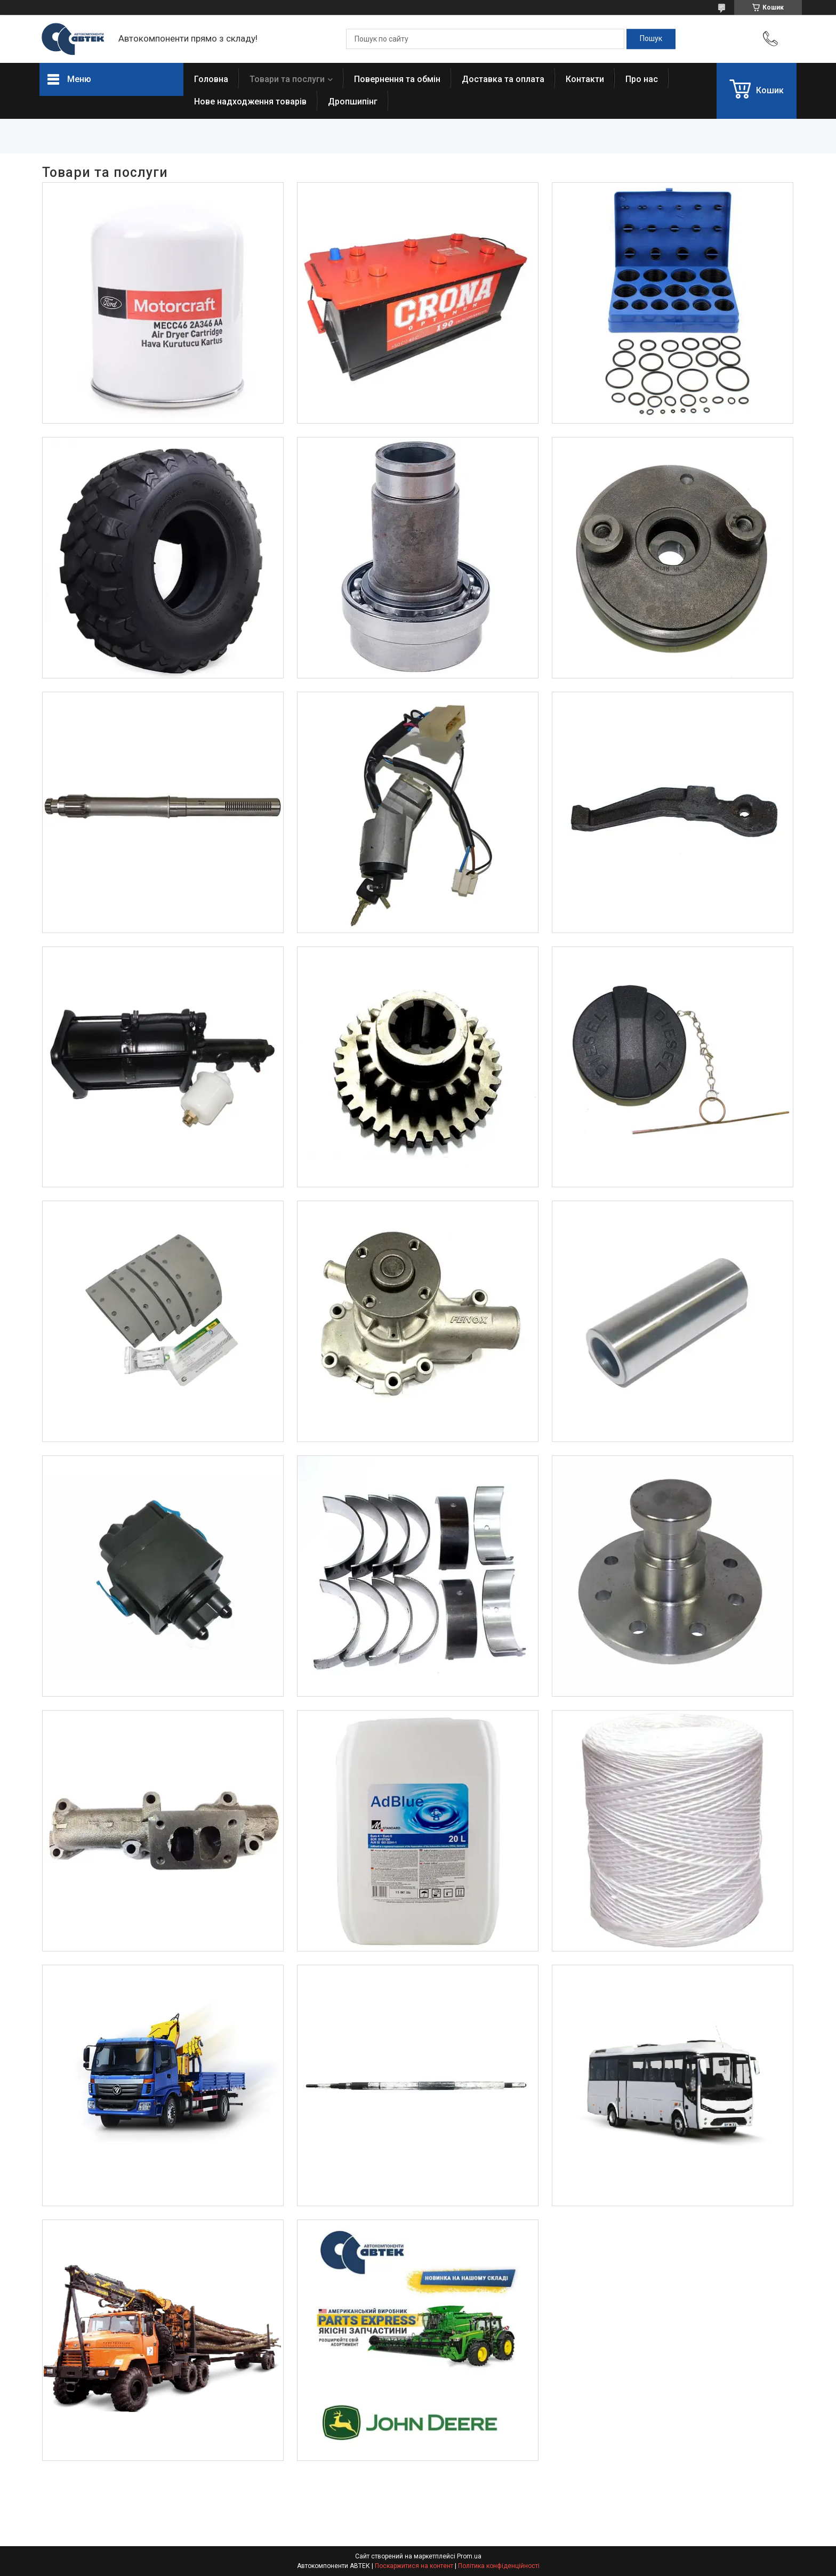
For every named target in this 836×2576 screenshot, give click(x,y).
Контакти (585, 79)
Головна (211, 79)
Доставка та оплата (503, 79)
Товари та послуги (287, 79)
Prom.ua (469, 2556)
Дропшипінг (352, 101)
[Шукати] (651, 39)
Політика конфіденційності (499, 2566)
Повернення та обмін (397, 79)
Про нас (641, 79)
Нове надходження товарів (250, 101)
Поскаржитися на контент (414, 2566)
